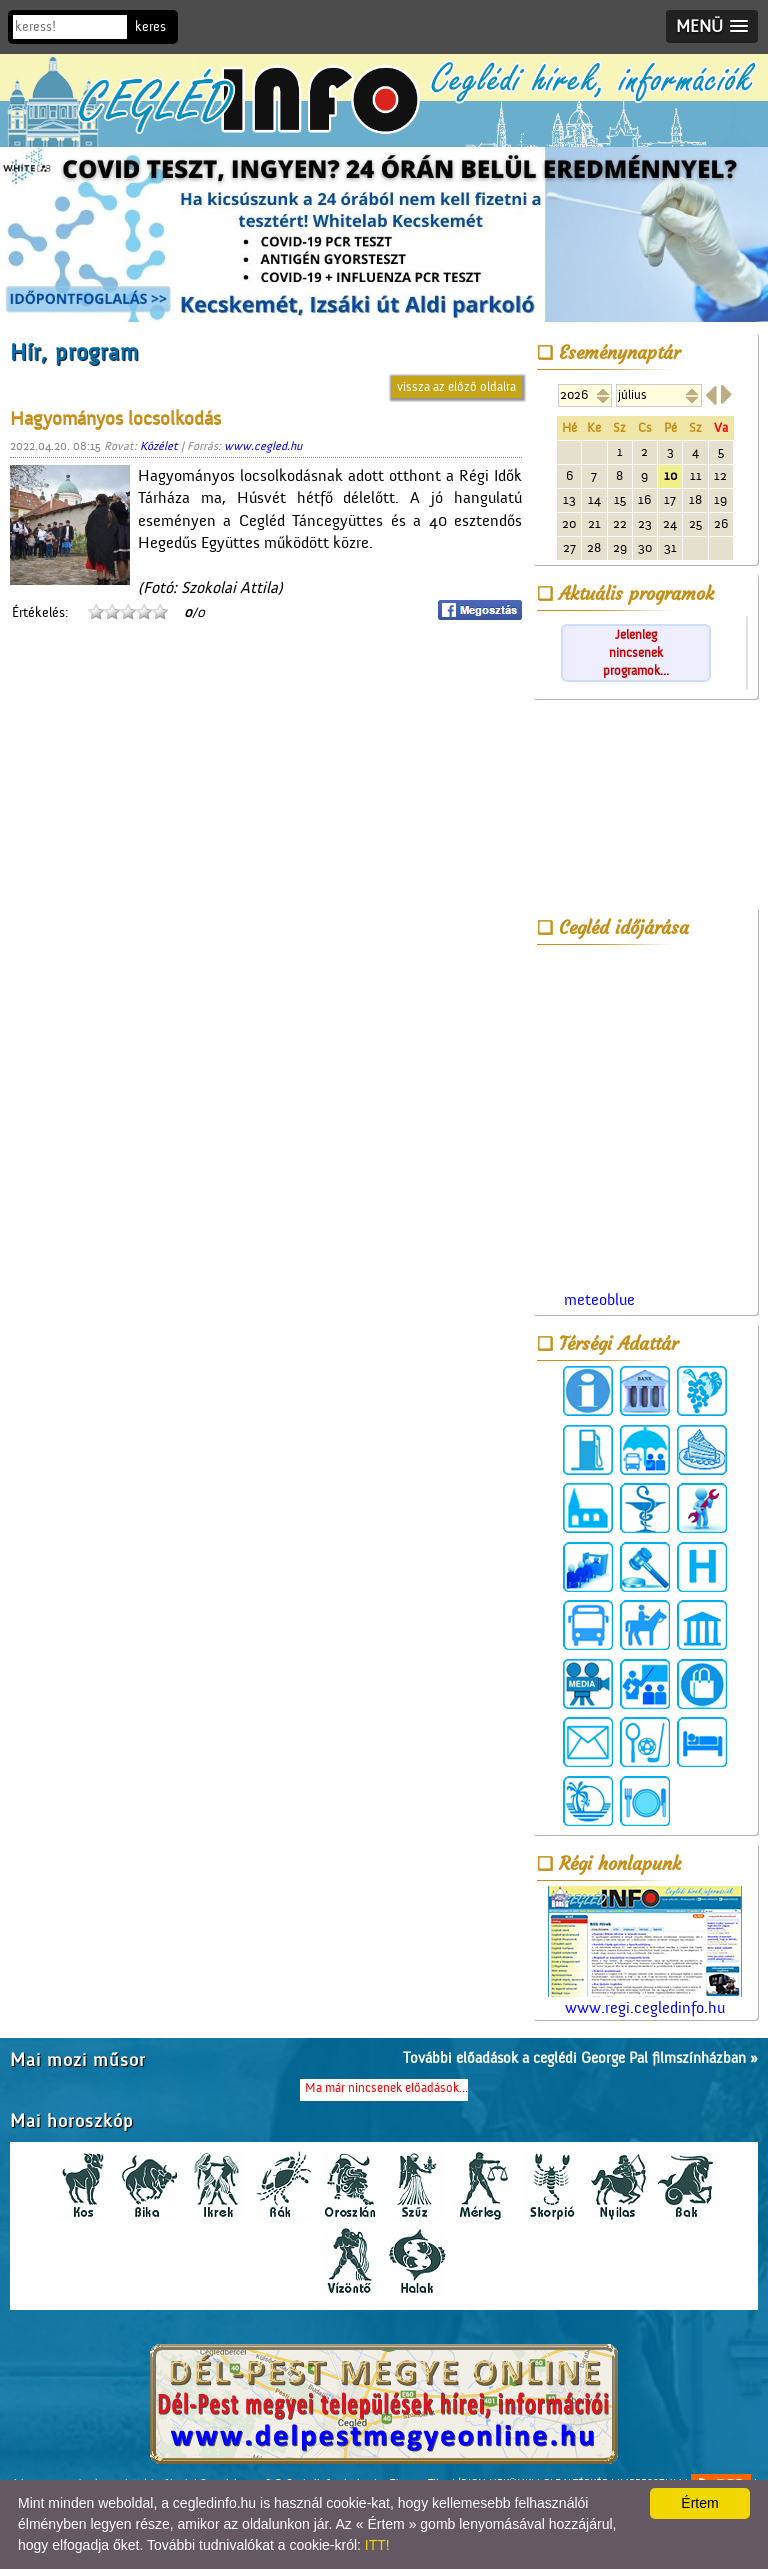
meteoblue (599, 1300)
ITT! (377, 2545)
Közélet (159, 446)
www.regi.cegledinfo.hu (645, 1951)
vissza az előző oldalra (456, 386)
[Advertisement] (645, 807)
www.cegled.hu (263, 446)
